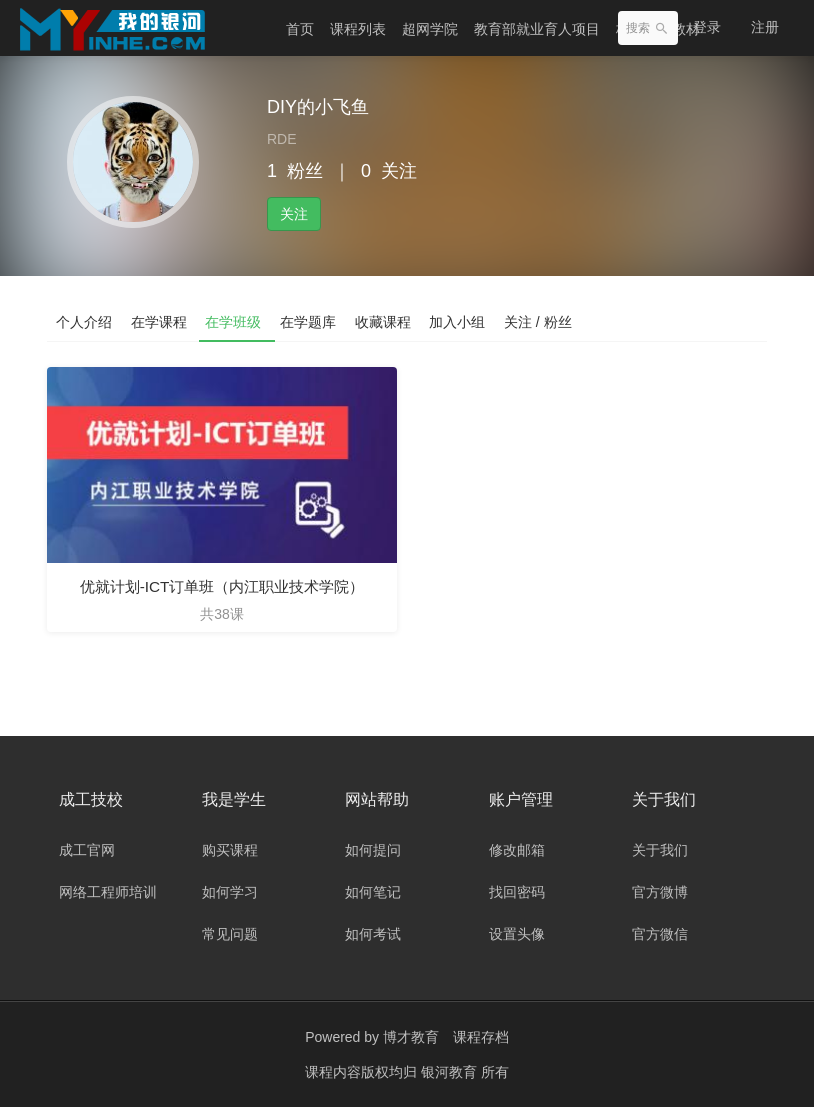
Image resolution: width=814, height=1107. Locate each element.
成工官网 (87, 850)
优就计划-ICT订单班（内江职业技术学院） (221, 586)
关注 (294, 214)
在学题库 (313, 321)
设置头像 (517, 934)
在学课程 (161, 321)
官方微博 (660, 892)
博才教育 (411, 1037)
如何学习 (230, 892)
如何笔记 (373, 892)
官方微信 (660, 934)
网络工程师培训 (108, 892)
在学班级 (237, 321)
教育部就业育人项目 (537, 29)
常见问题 (230, 934)
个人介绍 (85, 321)
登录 (707, 27)
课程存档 (481, 1037)
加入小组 (465, 321)
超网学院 (430, 29)
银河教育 (451, 1072)
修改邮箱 (517, 850)
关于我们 (660, 850)
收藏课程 (389, 321)
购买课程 (230, 850)
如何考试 (373, 934)
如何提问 (373, 850)
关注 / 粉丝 (547, 321)
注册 (765, 27)
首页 (300, 29)
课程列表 (358, 29)
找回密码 (517, 892)
